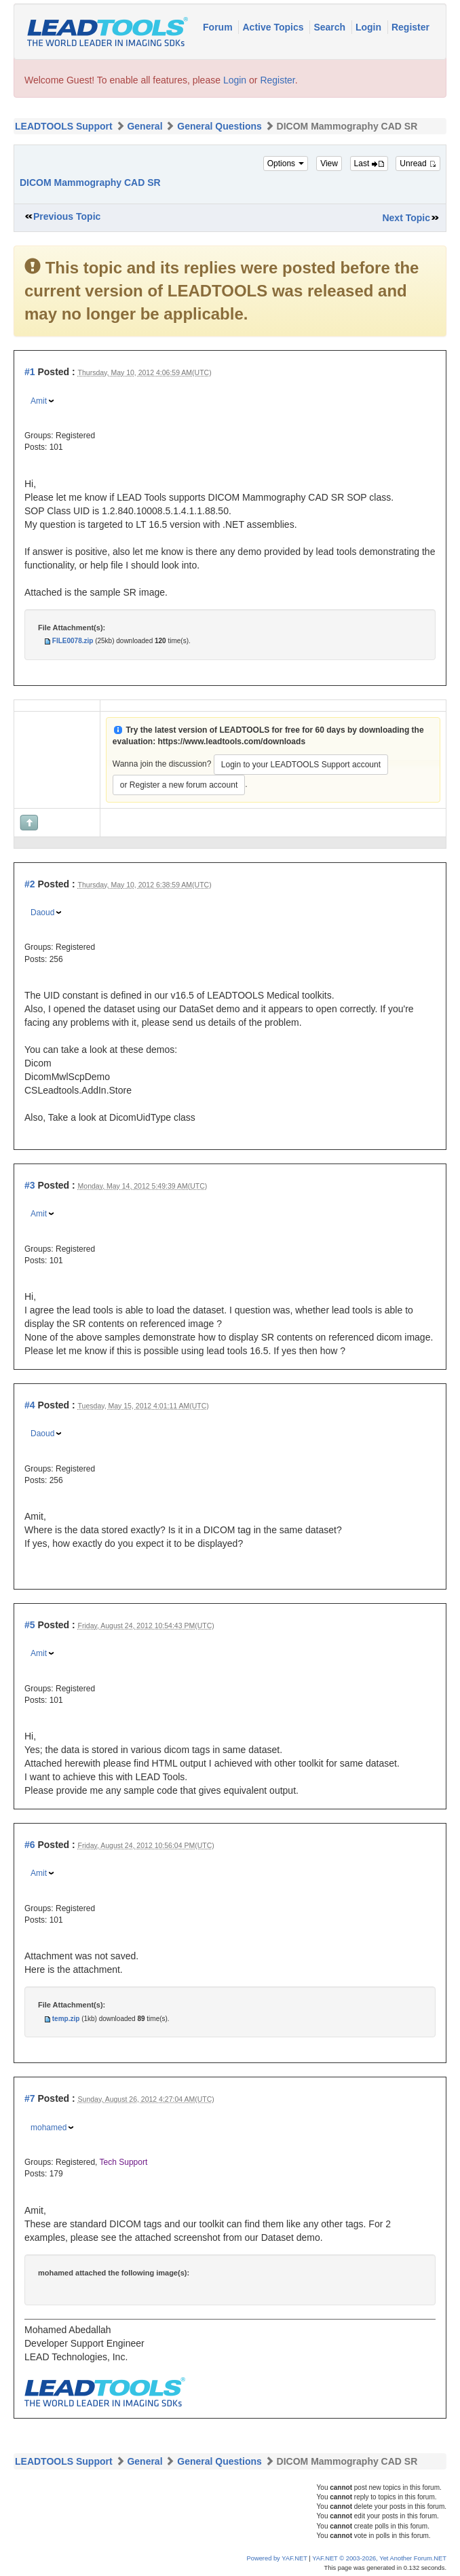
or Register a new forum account (178, 785)
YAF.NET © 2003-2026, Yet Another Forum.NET (379, 2558)
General (144, 126)
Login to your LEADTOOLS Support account (301, 764)
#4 (29, 1405)
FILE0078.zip (73, 641)
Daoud (42, 912)
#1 (29, 371)
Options (286, 163)
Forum (219, 27)
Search (330, 27)
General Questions (219, 126)
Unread (418, 163)
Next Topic (406, 217)
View (329, 163)
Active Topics (274, 27)
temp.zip (66, 2018)
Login (370, 27)
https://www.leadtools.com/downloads (231, 741)
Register (410, 27)
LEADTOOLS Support (64, 126)
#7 (29, 2098)
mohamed (48, 2127)
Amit (39, 401)
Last (369, 163)
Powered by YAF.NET (277, 2558)
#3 (29, 1185)
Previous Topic (66, 216)
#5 (29, 1624)
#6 (29, 1844)
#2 (29, 884)
